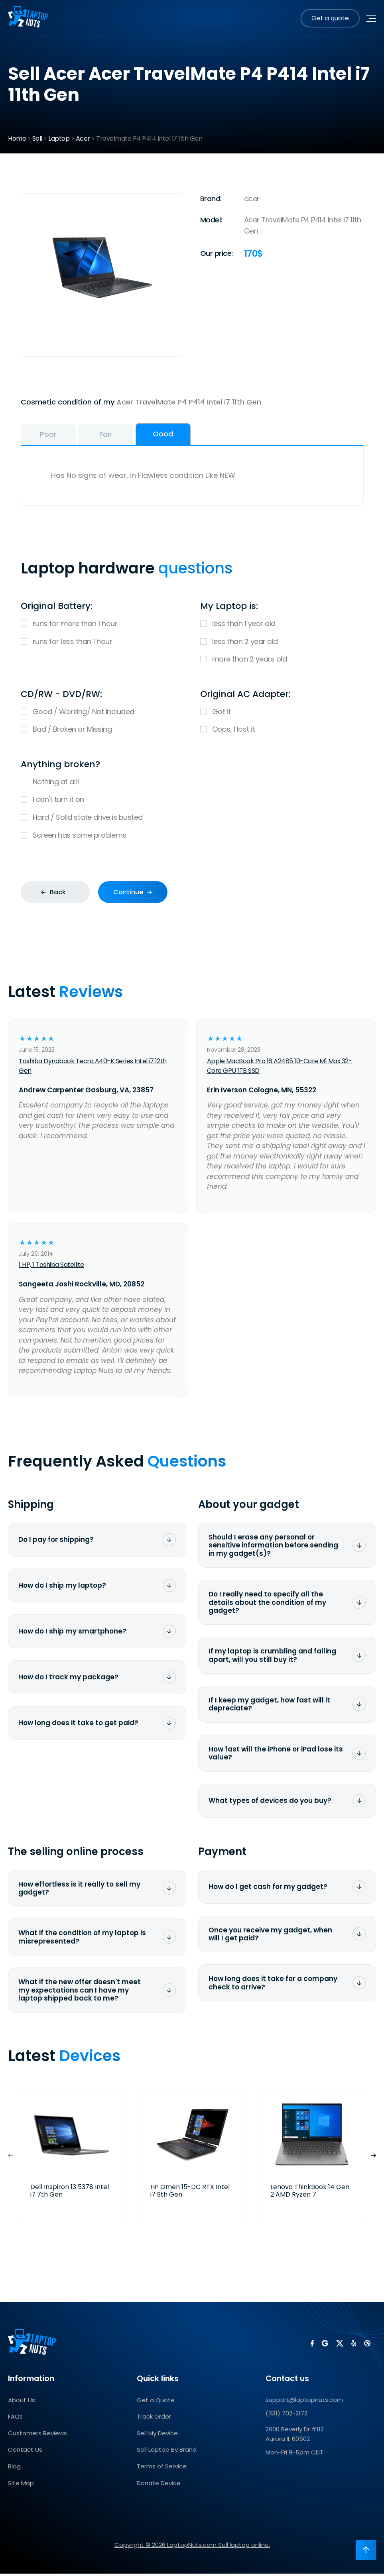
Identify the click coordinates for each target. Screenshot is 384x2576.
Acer (83, 138)
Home (17, 138)
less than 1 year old (282, 626)
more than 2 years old (282, 662)
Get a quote (330, 18)
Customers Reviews (37, 2435)
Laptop (58, 138)
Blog (14, 2468)
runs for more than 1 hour (102, 626)
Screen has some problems (192, 838)
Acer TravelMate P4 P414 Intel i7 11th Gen (188, 402)
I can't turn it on (192, 802)
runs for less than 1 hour (102, 644)
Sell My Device (157, 2435)
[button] (373, 2158)
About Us (21, 2402)
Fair (136, 435)
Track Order (154, 2419)
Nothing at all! (192, 784)
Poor (58, 435)
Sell (37, 138)
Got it (282, 714)
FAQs (15, 2419)
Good (215, 435)
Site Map (21, 2485)
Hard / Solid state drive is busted (192, 820)
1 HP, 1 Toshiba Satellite (51, 1267)
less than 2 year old (282, 644)
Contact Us (25, 2452)
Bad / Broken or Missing (102, 732)
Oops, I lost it (282, 732)
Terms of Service (162, 2468)
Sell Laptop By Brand (167, 2452)
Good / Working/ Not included (102, 714)
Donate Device (159, 2485)
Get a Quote (156, 2402)
